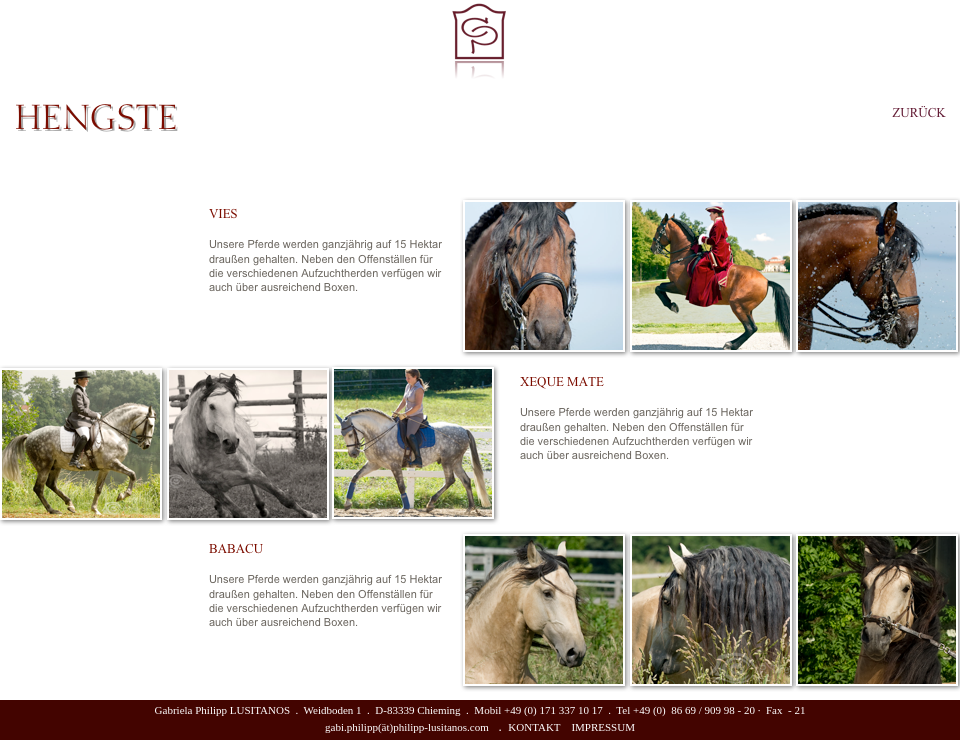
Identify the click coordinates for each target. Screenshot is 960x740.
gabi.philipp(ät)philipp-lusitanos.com (407, 727)
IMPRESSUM (603, 727)
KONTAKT (534, 727)
